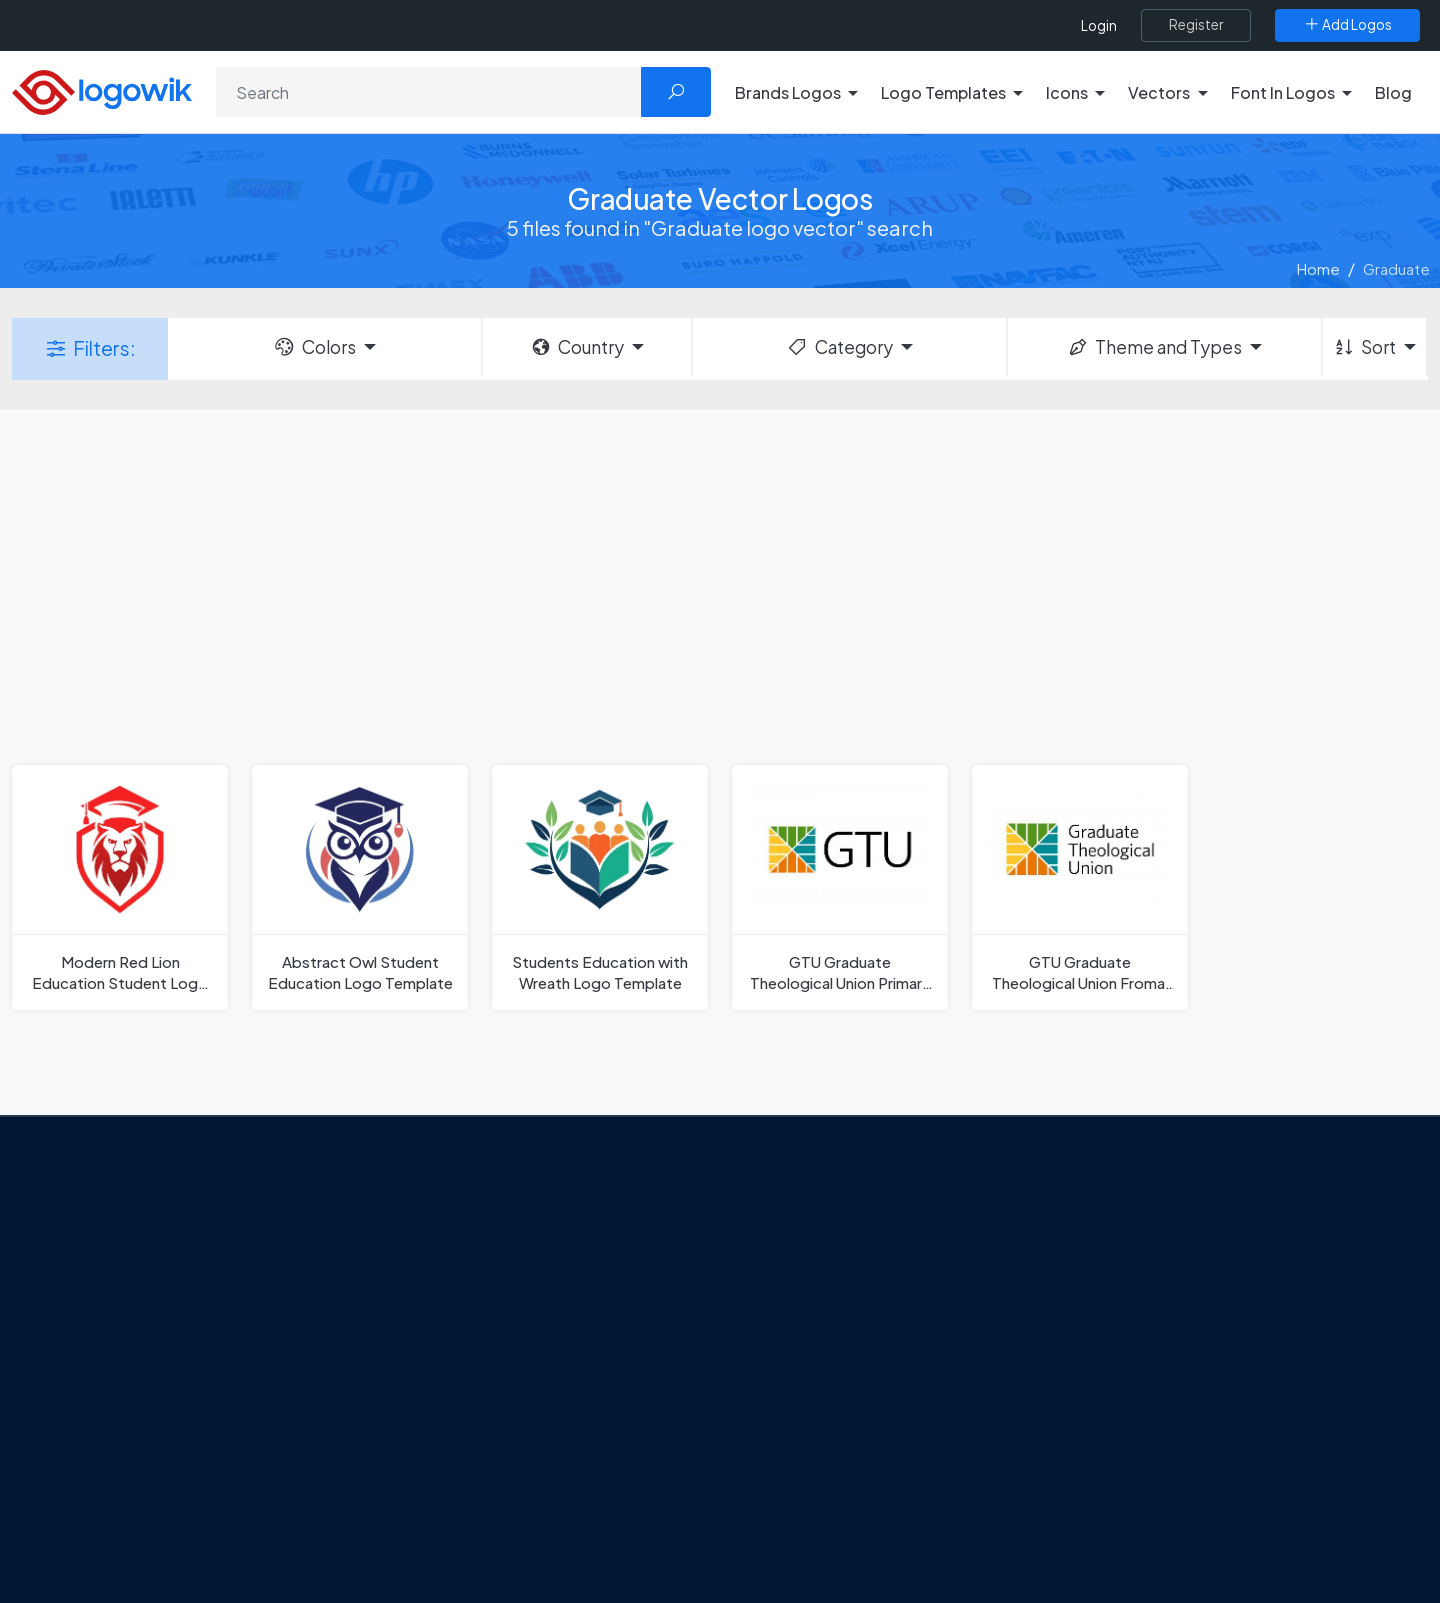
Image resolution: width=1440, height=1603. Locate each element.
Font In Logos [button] (1283, 92)
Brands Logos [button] (788, 92)
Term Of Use (142, 1415)
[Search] (429, 92)
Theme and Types (1154, 347)
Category (839, 347)
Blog (1393, 92)
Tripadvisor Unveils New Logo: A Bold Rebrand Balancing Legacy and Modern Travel (557, 1313)
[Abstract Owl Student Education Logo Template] (360, 887)
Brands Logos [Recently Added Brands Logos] (1122, 1233)
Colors (314, 347)
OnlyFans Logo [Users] (801, 1303)
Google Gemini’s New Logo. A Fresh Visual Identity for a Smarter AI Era (565, 1243)
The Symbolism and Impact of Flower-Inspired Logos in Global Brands (553, 1476)
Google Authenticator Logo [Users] (845, 1268)
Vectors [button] (1159, 92)
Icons (1093, 1303)
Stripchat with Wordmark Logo (853, 1514)
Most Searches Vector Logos (1172, 1514)
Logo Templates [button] (943, 92)
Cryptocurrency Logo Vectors (1178, 1479)
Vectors (1102, 1338)
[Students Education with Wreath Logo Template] (600, 887)
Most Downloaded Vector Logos (1185, 1444)
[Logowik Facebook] (100, 1464)
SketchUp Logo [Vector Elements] (803, 1338)
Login (1099, 25)
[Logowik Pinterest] (223, 1464)
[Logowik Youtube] (264, 1464)
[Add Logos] (1347, 25)
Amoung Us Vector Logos (835, 1233)
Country (577, 347)
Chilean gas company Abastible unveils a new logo (559, 1418)
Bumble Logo (796, 1444)
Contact (129, 1345)
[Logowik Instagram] (182, 1464)
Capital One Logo (810, 1409)
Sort (1364, 347)
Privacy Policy (146, 1380)
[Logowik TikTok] (305, 1464)
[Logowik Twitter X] (141, 1464)
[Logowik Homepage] (102, 89)
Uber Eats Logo (801, 1374)
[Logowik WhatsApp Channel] (346, 1464)
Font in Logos (1120, 1374)
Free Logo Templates (1147, 1268)
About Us (130, 1310)
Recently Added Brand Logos (1175, 1409)
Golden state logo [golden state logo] (812, 1479)
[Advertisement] (720, 585)
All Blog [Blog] (450, 1523)
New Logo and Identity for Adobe (538, 1373)
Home (1318, 268)
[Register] (1196, 25)
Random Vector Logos (1151, 1550)
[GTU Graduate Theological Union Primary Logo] (840, 887)
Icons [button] (1067, 92)
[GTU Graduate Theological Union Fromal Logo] (1080, 887)
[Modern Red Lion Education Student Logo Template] (120, 887)
